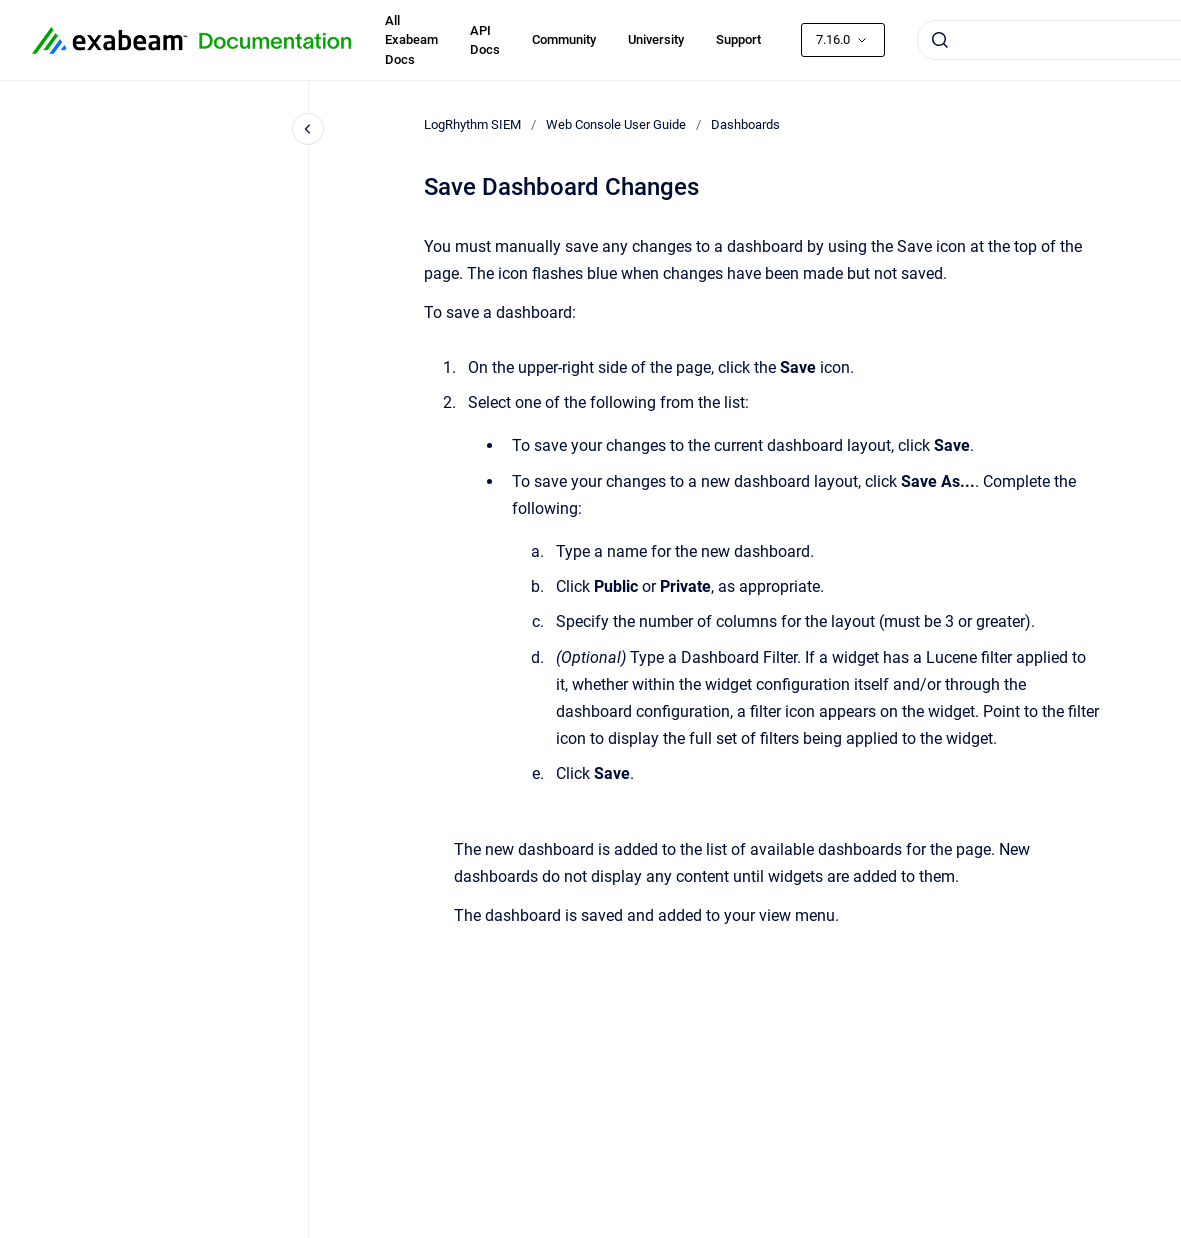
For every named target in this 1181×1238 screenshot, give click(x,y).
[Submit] (940, 40)
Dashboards (745, 124)
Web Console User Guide (616, 124)
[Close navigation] (308, 129)
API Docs (485, 40)
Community (564, 39)
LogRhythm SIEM (472, 124)
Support (738, 39)
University (656, 39)
